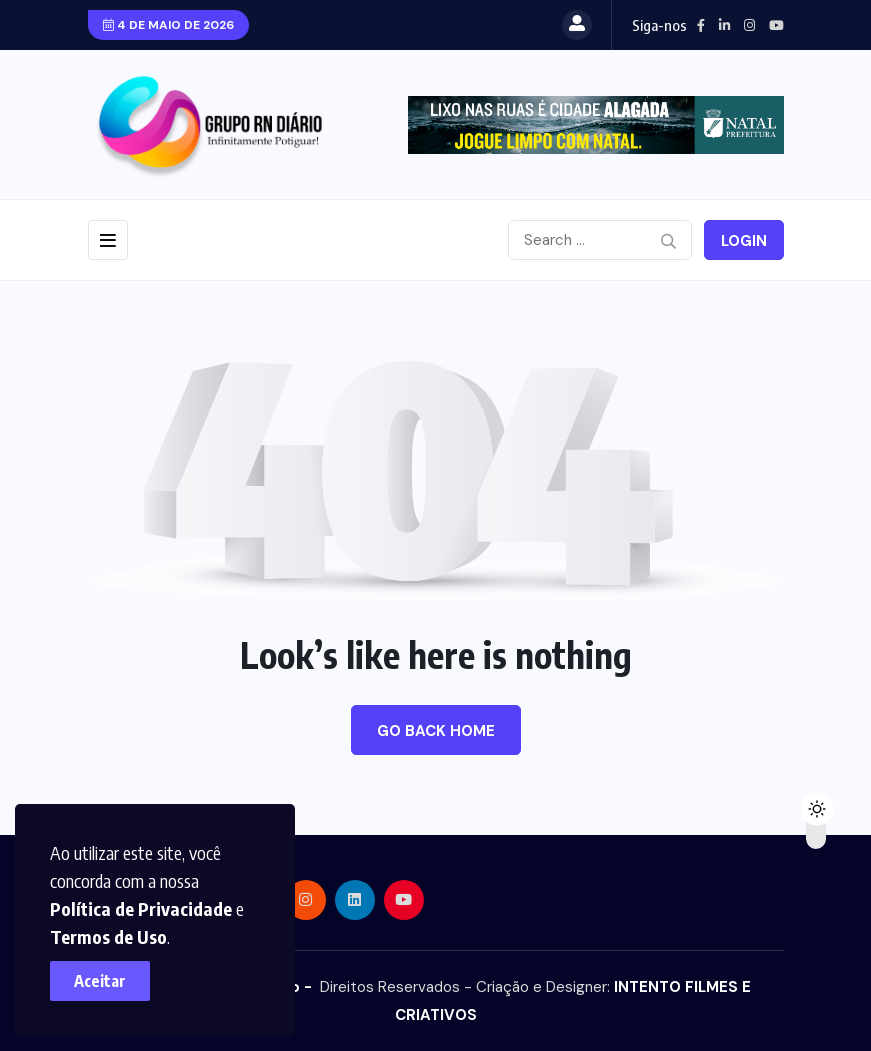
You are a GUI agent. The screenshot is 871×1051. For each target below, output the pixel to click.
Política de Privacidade (141, 908)
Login (744, 241)
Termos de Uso (108, 936)
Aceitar (100, 981)
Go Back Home (436, 731)
